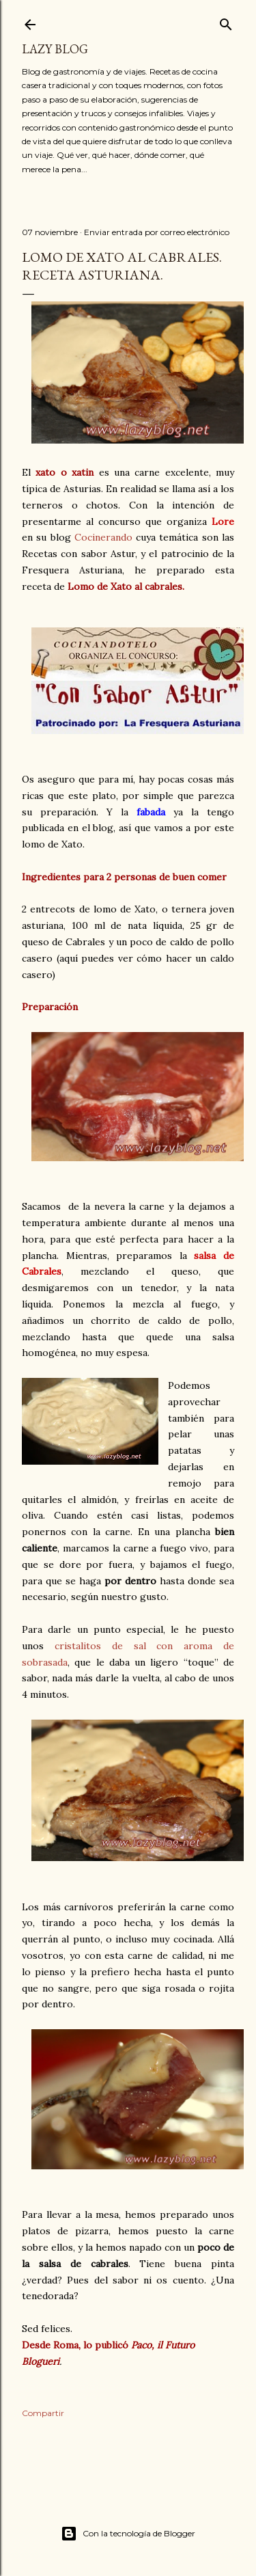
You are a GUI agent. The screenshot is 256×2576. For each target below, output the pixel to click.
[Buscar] (226, 21)
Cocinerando (103, 537)
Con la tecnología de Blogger (128, 2533)
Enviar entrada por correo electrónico (156, 232)
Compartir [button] (43, 2413)
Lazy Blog (55, 49)
